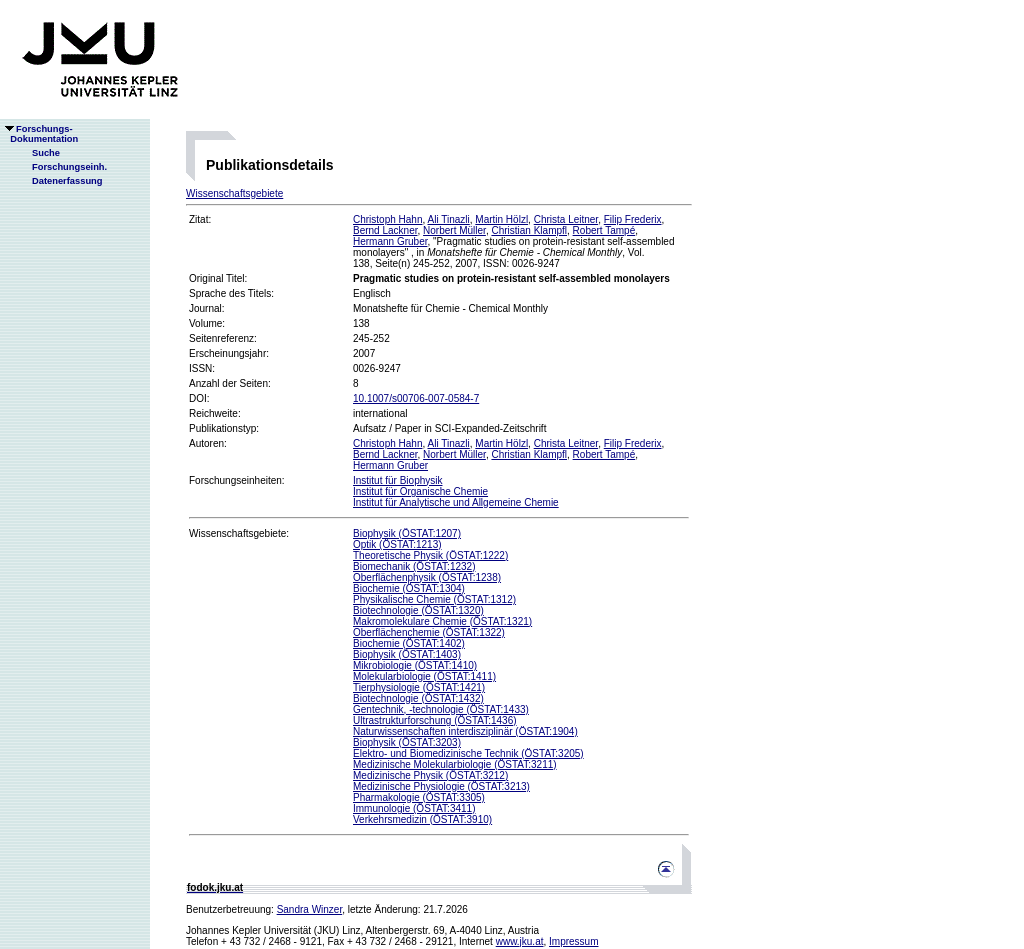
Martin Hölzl (501, 219)
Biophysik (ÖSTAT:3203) (407, 742)
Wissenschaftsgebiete (234, 193)
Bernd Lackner (385, 230)
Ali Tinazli (449, 219)
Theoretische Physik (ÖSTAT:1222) (430, 555)
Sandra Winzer (310, 909)
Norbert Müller (454, 230)
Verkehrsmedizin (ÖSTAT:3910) (422, 819)
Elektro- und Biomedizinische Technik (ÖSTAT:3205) (468, 753)
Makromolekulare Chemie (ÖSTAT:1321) (442, 621)
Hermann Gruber (390, 241)
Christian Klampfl (529, 230)
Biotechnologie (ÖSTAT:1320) (418, 610)
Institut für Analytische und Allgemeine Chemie (456, 502)
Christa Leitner (566, 219)
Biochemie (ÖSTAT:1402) (409, 643)
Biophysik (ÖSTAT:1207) (407, 533)
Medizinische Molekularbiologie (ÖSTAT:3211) (455, 764)
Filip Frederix (633, 219)
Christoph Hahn (387, 219)
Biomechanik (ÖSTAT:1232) (414, 566)
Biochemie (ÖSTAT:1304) (409, 588)
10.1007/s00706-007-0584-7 (416, 398)
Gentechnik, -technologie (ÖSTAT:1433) (441, 709)
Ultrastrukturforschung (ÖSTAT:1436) (435, 720)
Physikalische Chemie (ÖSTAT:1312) (434, 599)
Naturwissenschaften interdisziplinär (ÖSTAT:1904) (465, 731)
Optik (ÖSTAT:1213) (397, 544)
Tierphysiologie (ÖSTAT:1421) (419, 687)
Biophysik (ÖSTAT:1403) (407, 654)
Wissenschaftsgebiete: (239, 533)
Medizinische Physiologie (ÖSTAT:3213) (441, 786)
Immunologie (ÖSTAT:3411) (414, 808)
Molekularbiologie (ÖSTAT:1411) (424, 676)
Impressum (573, 941)
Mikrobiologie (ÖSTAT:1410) (415, 665)
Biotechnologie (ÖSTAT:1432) (418, 698)
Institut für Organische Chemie (420, 491)
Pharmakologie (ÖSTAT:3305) (419, 797)
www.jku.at (520, 941)
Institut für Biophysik (397, 480)
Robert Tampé (604, 230)
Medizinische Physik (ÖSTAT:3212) (430, 775)
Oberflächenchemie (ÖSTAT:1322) (429, 632)
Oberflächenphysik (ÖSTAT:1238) (427, 577)
